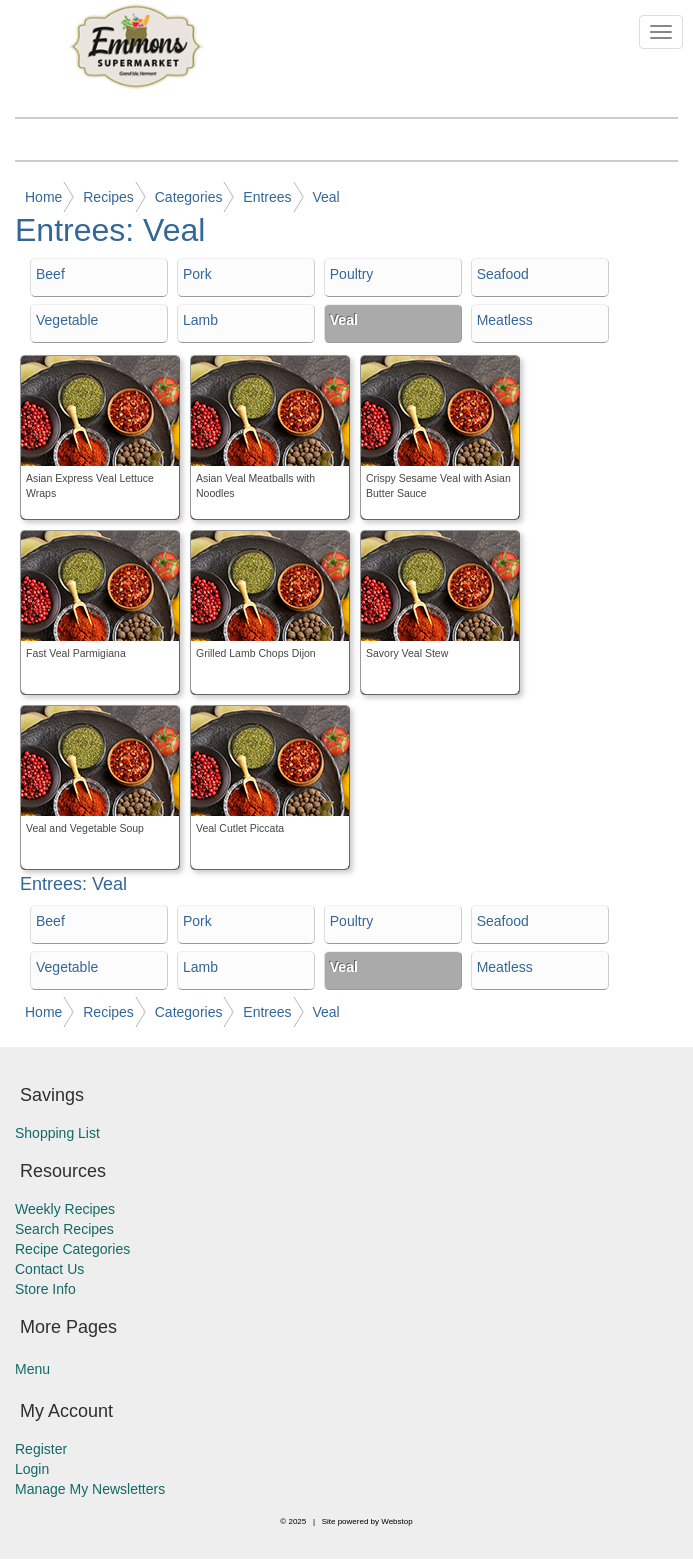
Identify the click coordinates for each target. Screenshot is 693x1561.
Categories (189, 197)
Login (32, 1469)
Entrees (267, 197)
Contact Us (49, 1269)
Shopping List (57, 1133)
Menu (32, 1369)
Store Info (45, 1289)
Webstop (396, 1521)
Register (41, 1449)
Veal (325, 197)
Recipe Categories (72, 1249)
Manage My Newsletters (90, 1489)
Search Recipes (64, 1229)
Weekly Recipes (65, 1209)
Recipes (108, 197)
